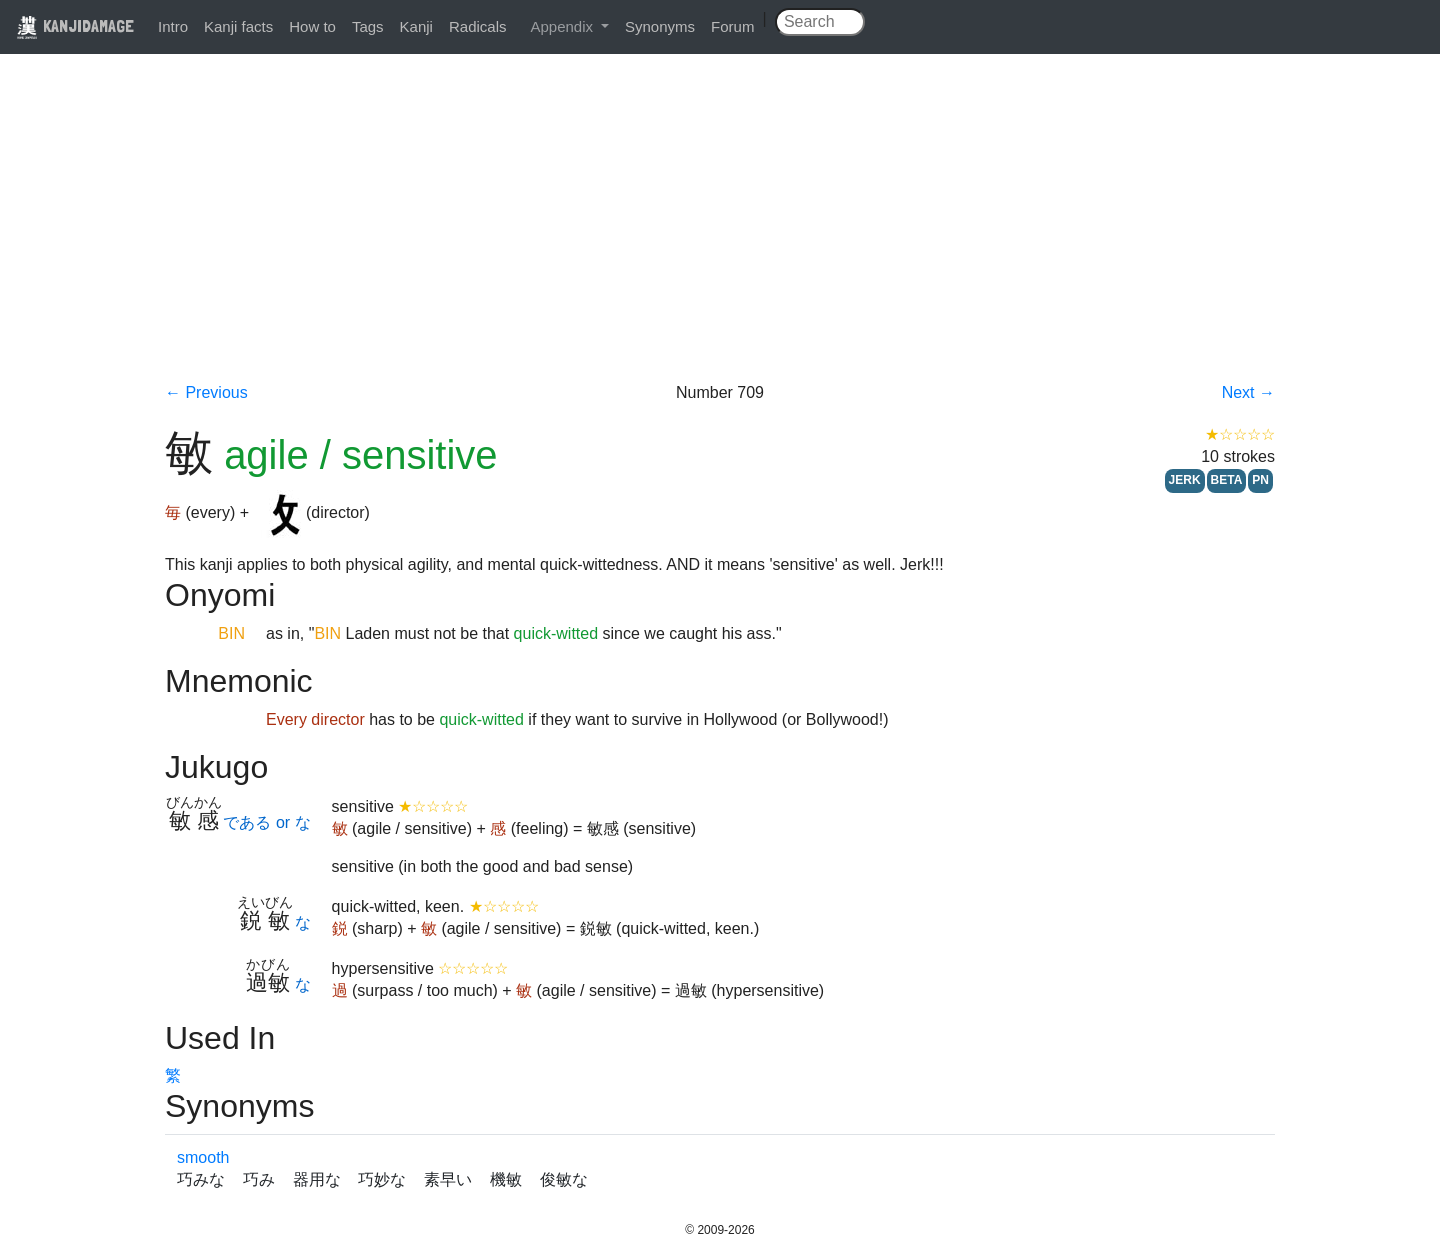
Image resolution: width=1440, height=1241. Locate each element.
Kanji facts (238, 26)
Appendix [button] (563, 26)
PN (1260, 480)
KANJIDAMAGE (75, 25)
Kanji (416, 26)
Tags (368, 26)
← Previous (206, 392)
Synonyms (660, 26)
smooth (203, 1157)
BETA (1227, 480)
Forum (732, 26)
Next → (1248, 392)
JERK (1185, 480)
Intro (173, 26)
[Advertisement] (720, 232)
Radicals (478, 26)
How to (312, 26)
